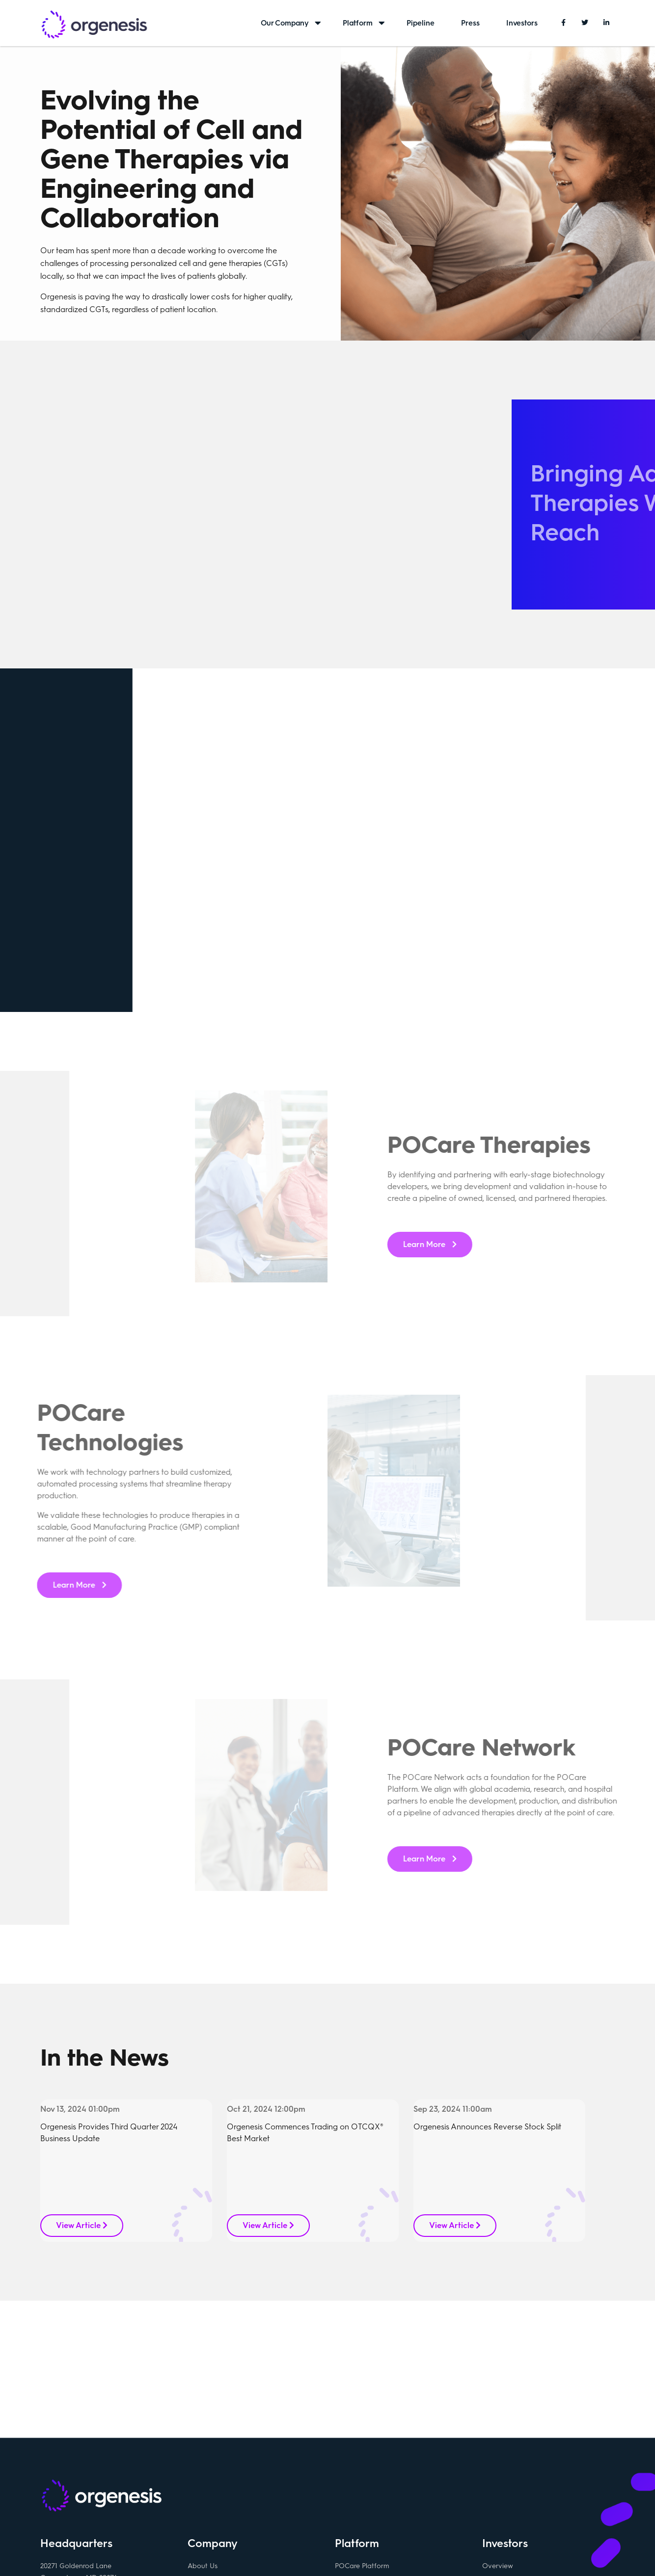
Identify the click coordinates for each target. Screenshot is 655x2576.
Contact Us (206, 2446)
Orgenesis (94, 25)
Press (470, 23)
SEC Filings (499, 2462)
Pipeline (421, 23)
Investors (522, 23)
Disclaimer (389, 2553)
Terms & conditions (279, 2553)
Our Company (285, 23)
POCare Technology (367, 2462)
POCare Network (362, 2479)
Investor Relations (510, 2479)
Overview (497, 2429)
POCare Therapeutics (369, 2446)
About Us (203, 2429)
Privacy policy (341, 2553)
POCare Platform (362, 2429)
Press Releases (505, 2446)
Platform (358, 23)
